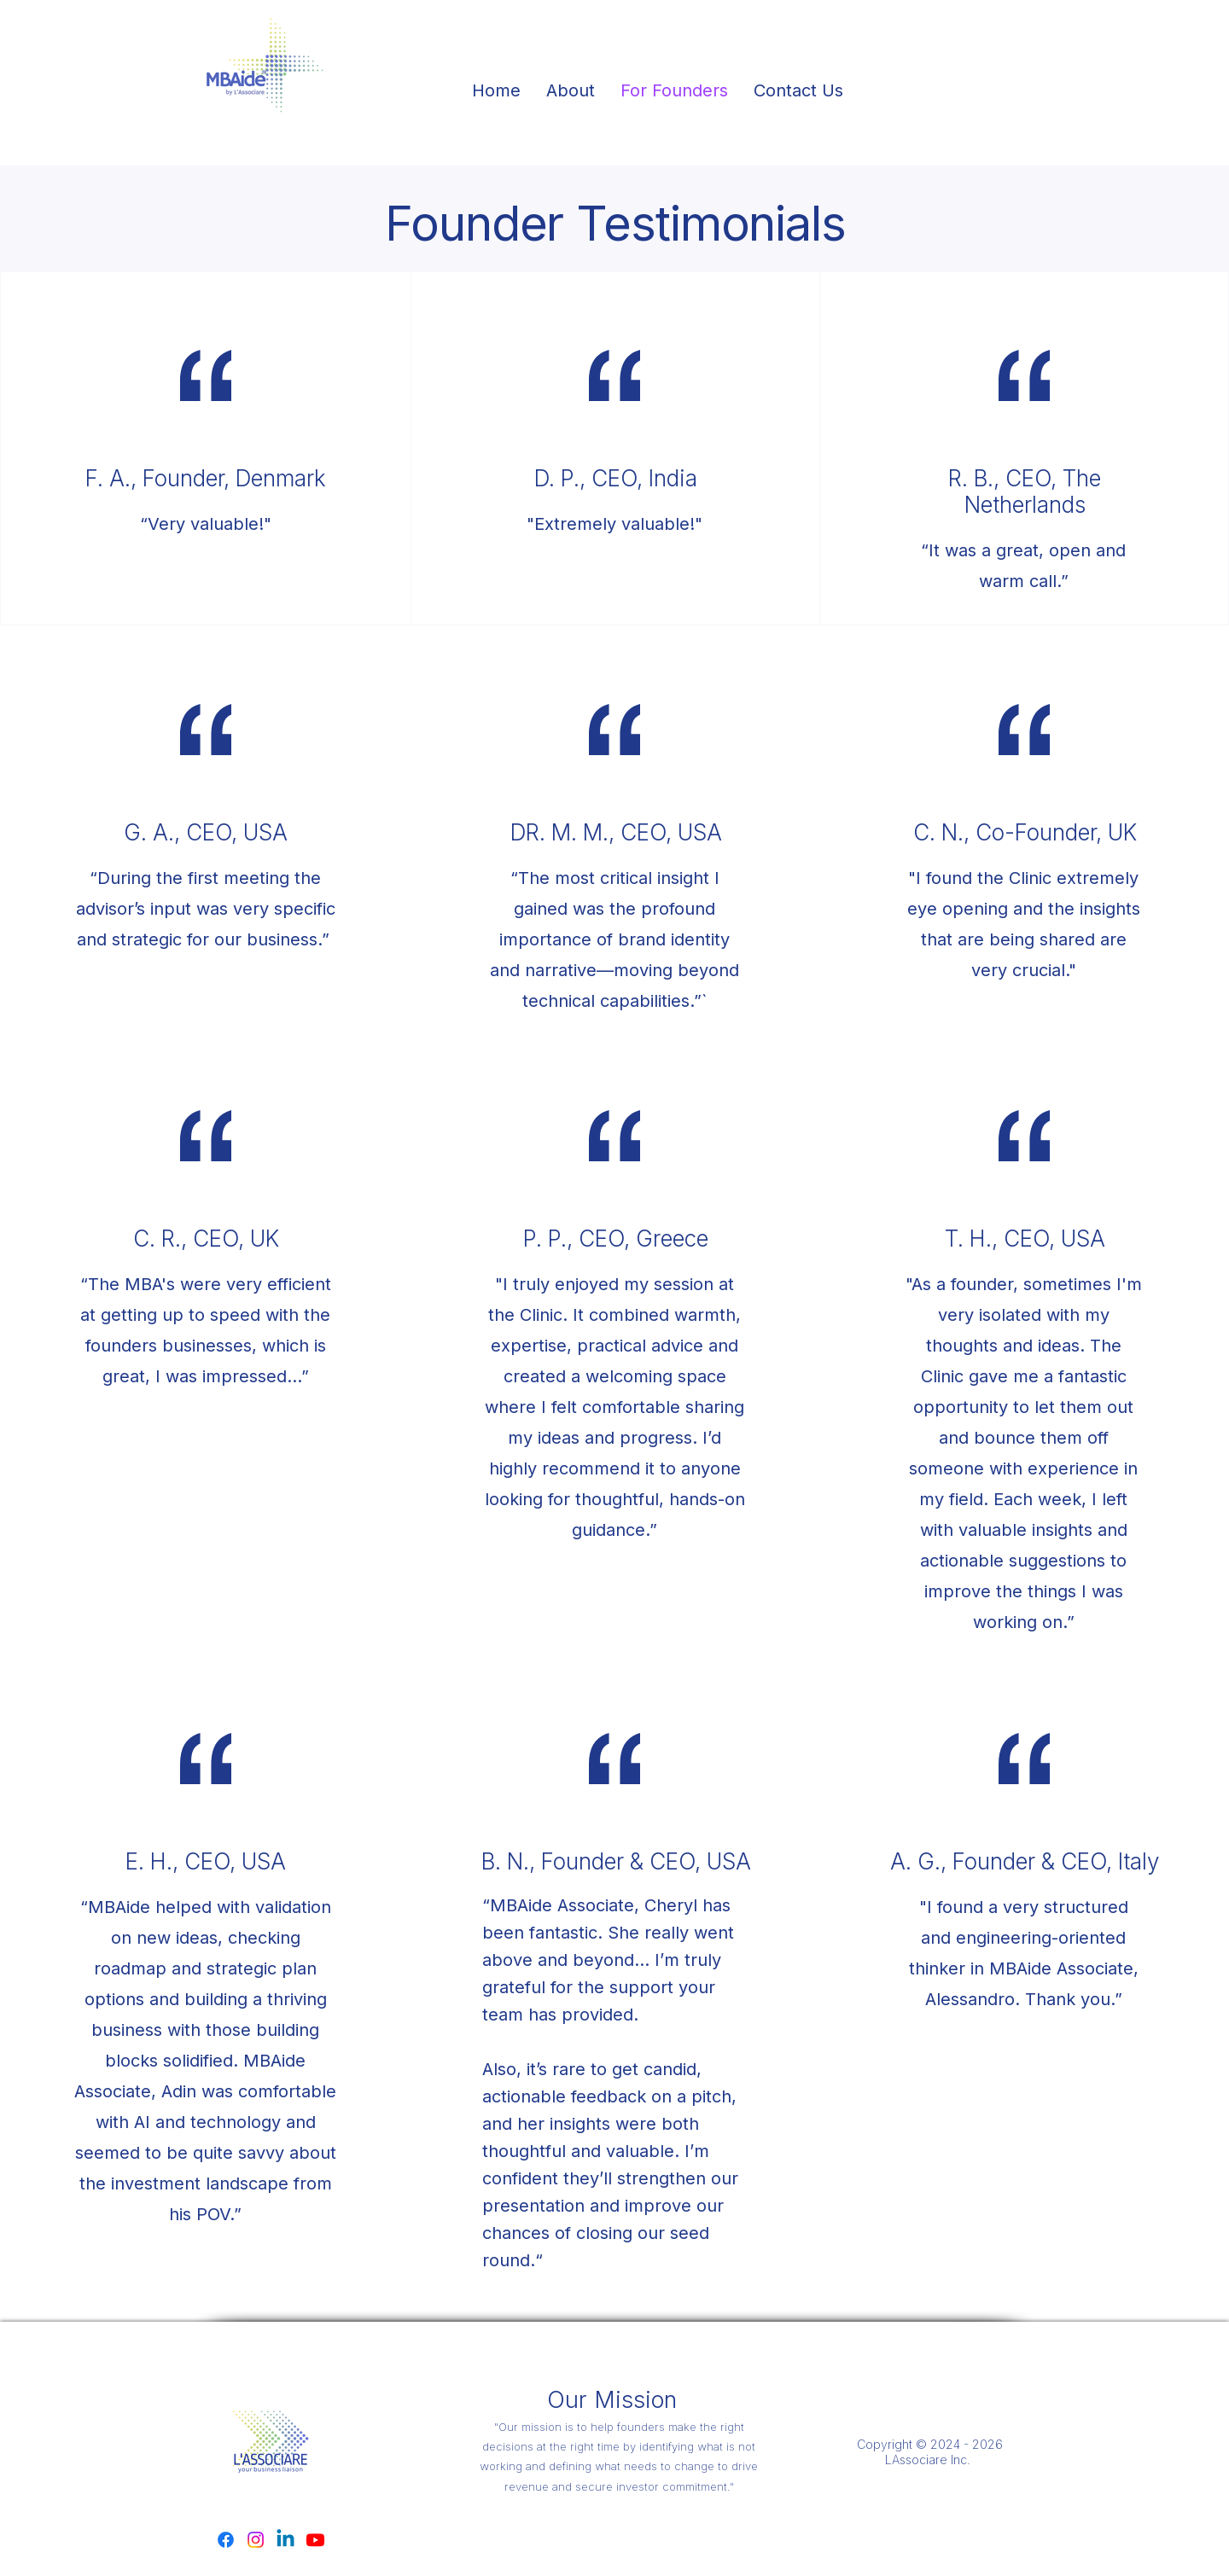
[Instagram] (255, 2539)
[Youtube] (315, 2539)
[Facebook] (225, 2539)
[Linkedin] (285, 2539)
